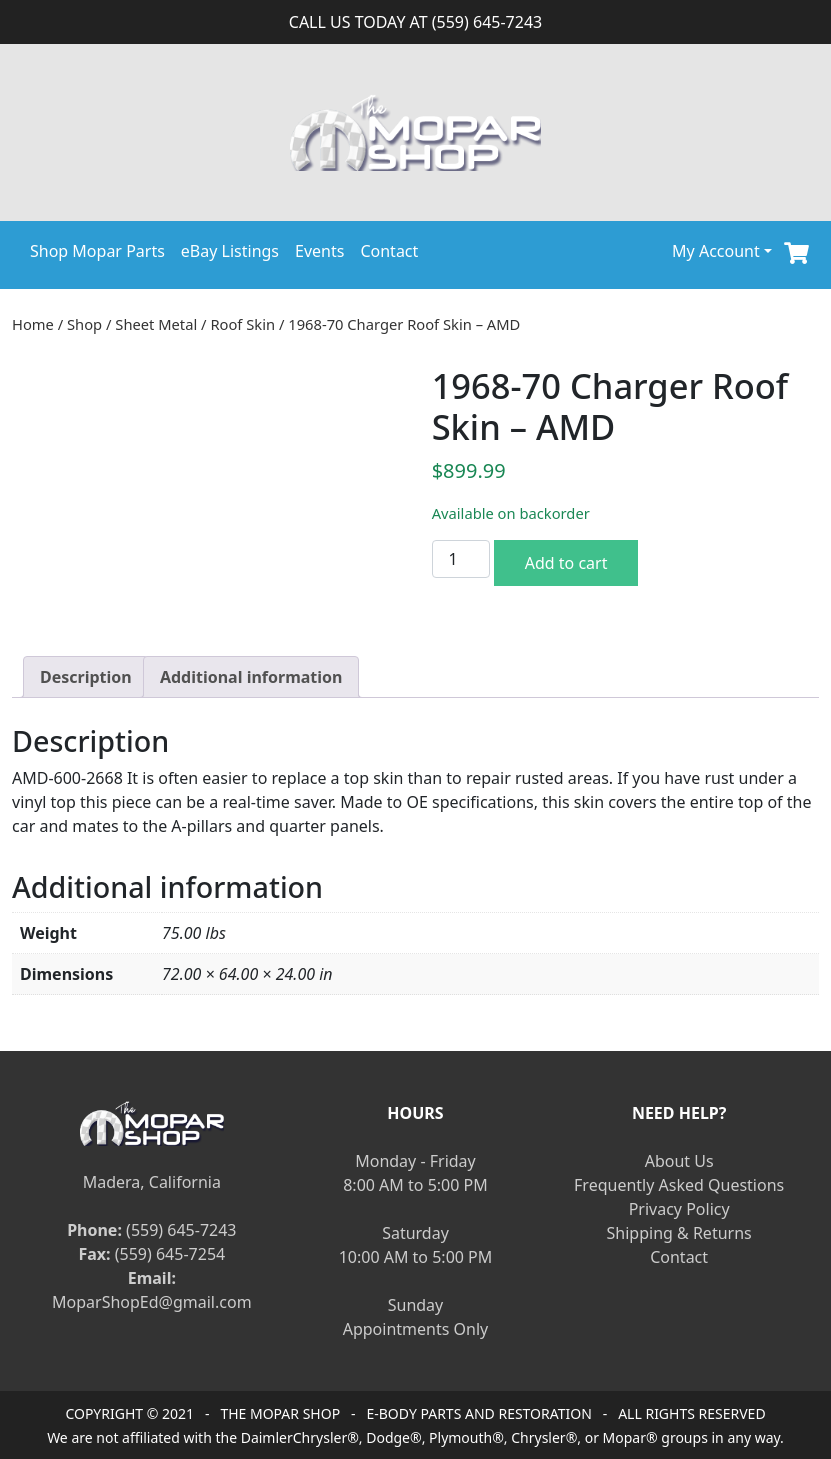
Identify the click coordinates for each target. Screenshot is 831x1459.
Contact (389, 251)
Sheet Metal (156, 324)
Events (319, 251)
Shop (84, 324)
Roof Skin (242, 324)
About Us (679, 1161)
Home (33, 324)
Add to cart (566, 563)
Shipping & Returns (679, 1233)
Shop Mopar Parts (97, 251)
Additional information (251, 677)
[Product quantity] (461, 559)
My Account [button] (716, 251)
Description (86, 677)
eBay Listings (230, 251)
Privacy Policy (679, 1209)
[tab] (86, 677)
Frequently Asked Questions (679, 1185)
